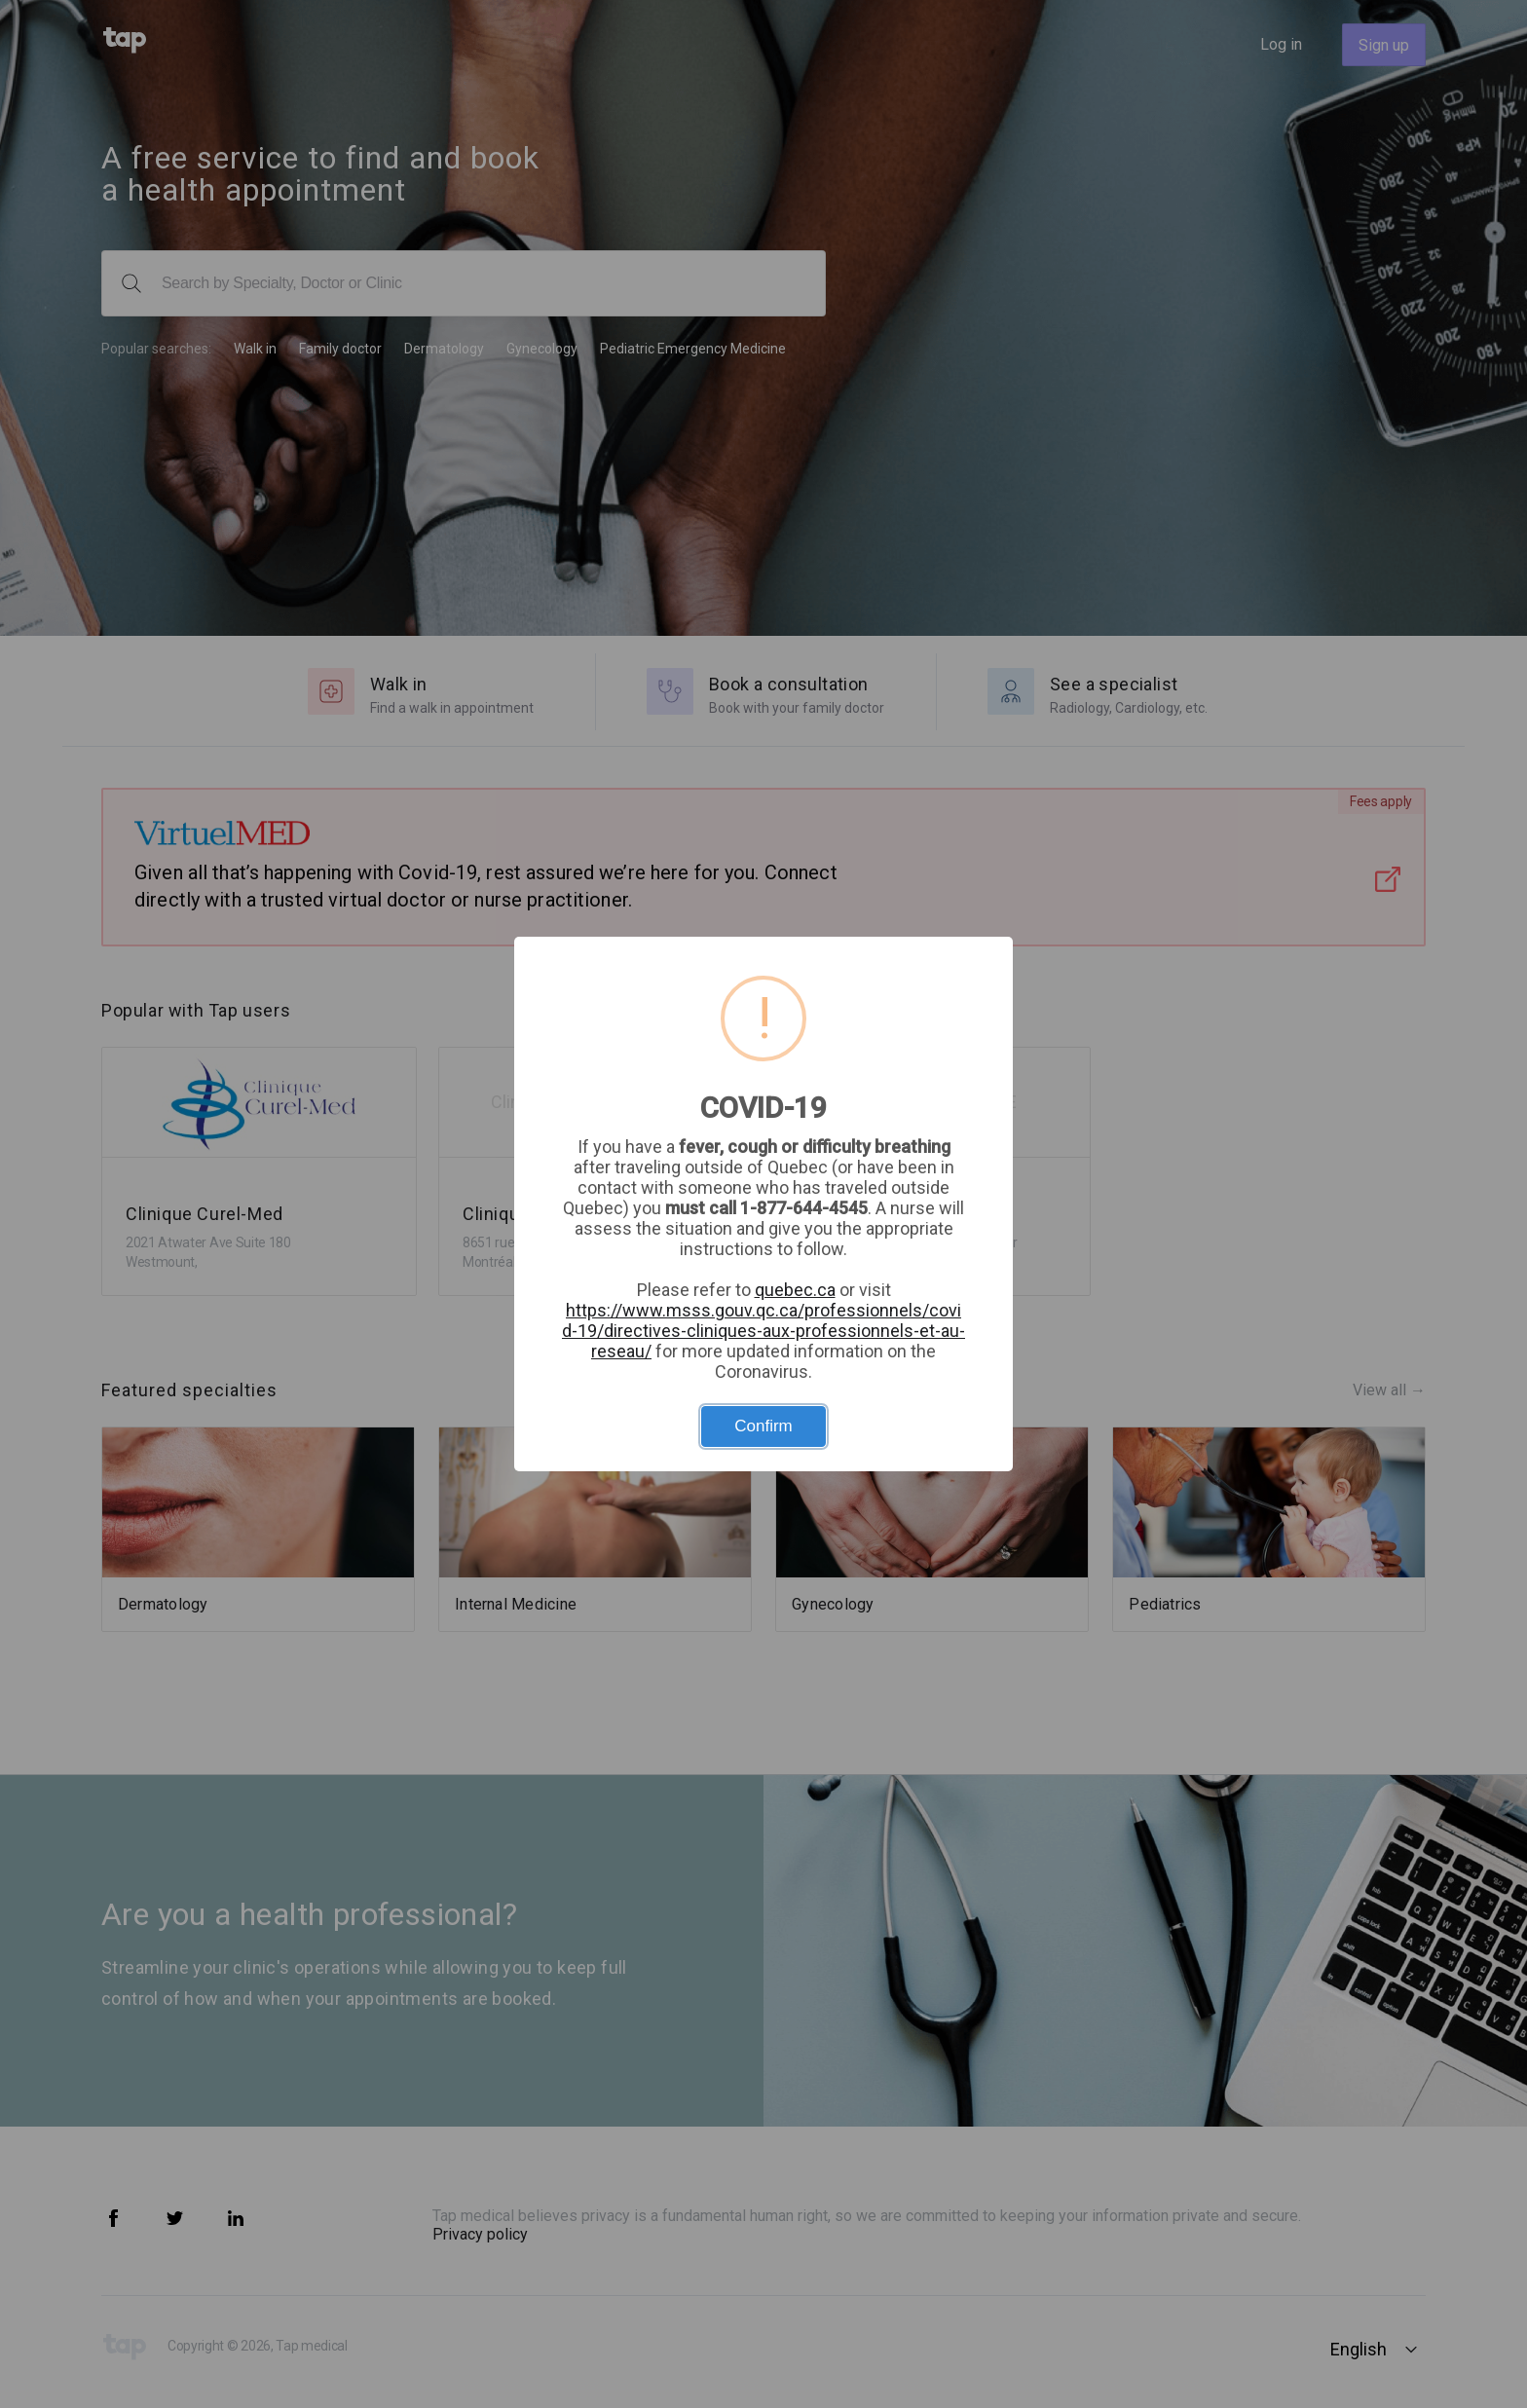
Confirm (763, 1426)
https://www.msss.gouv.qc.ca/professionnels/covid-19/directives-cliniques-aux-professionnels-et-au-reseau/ (763, 1330)
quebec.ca (795, 1289)
